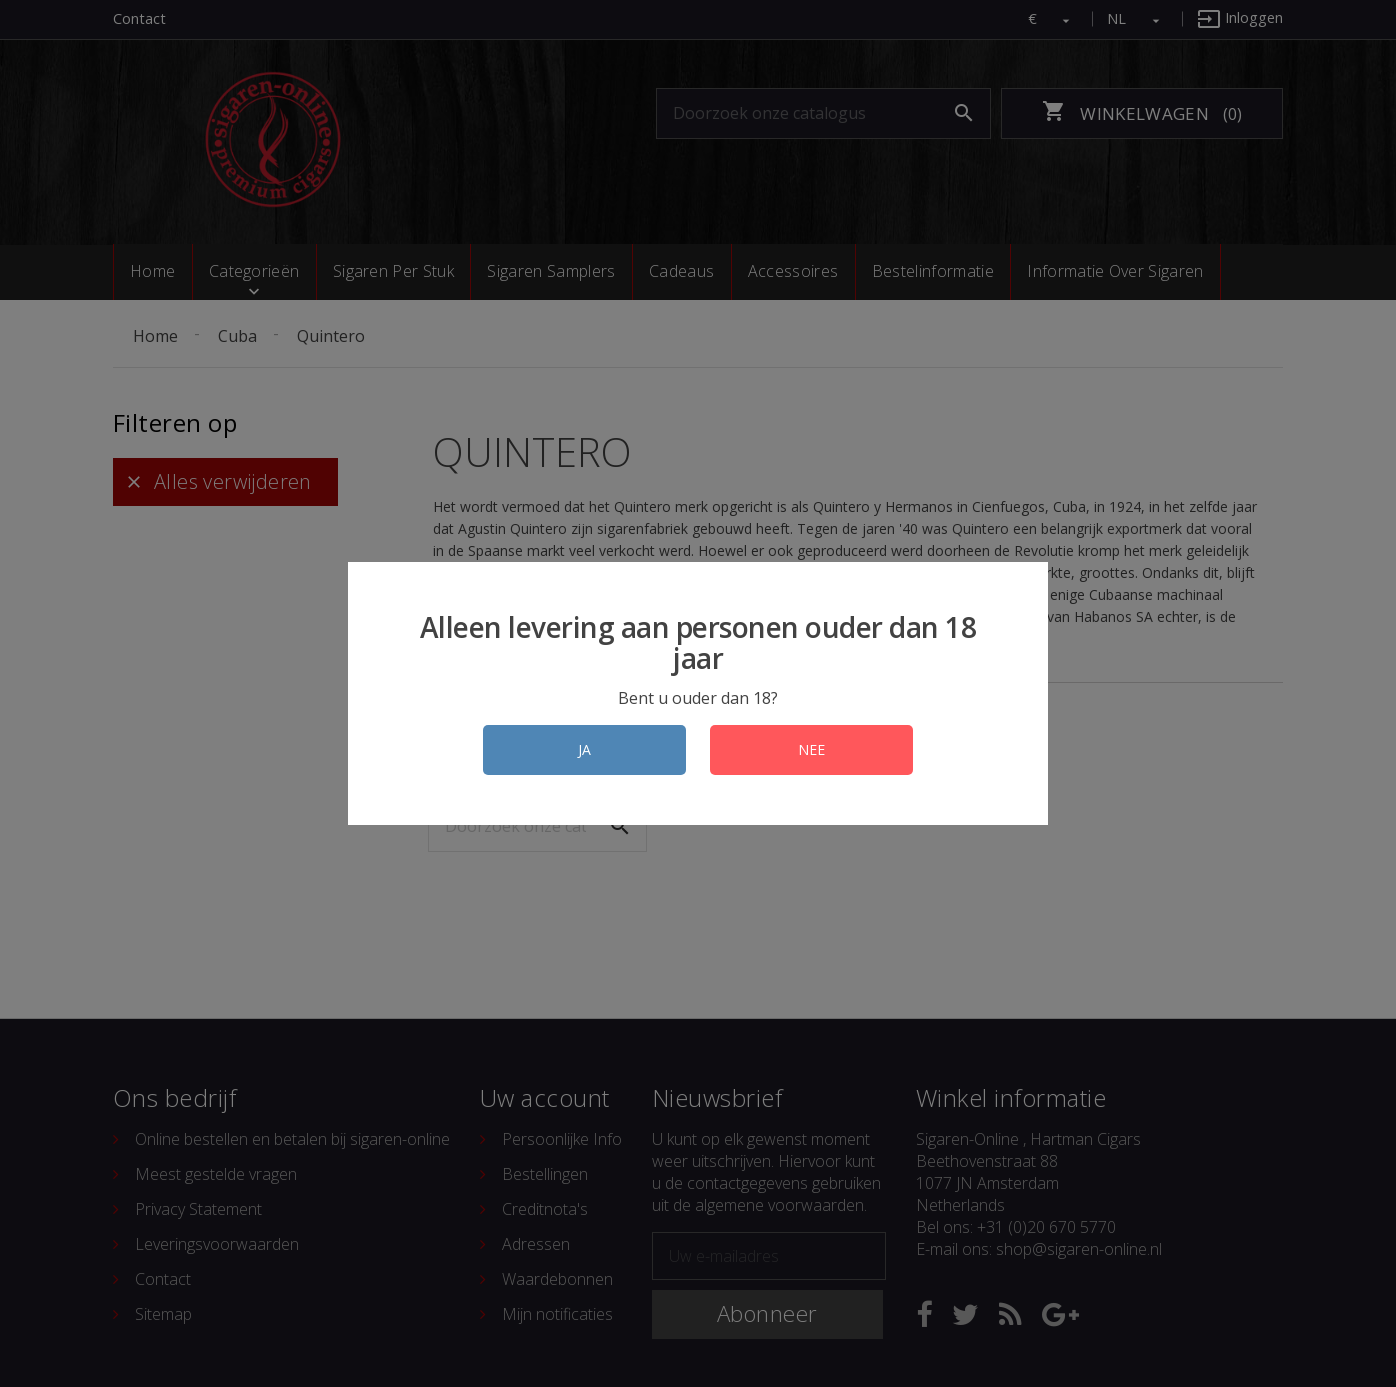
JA (584, 749)
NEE (811, 749)
